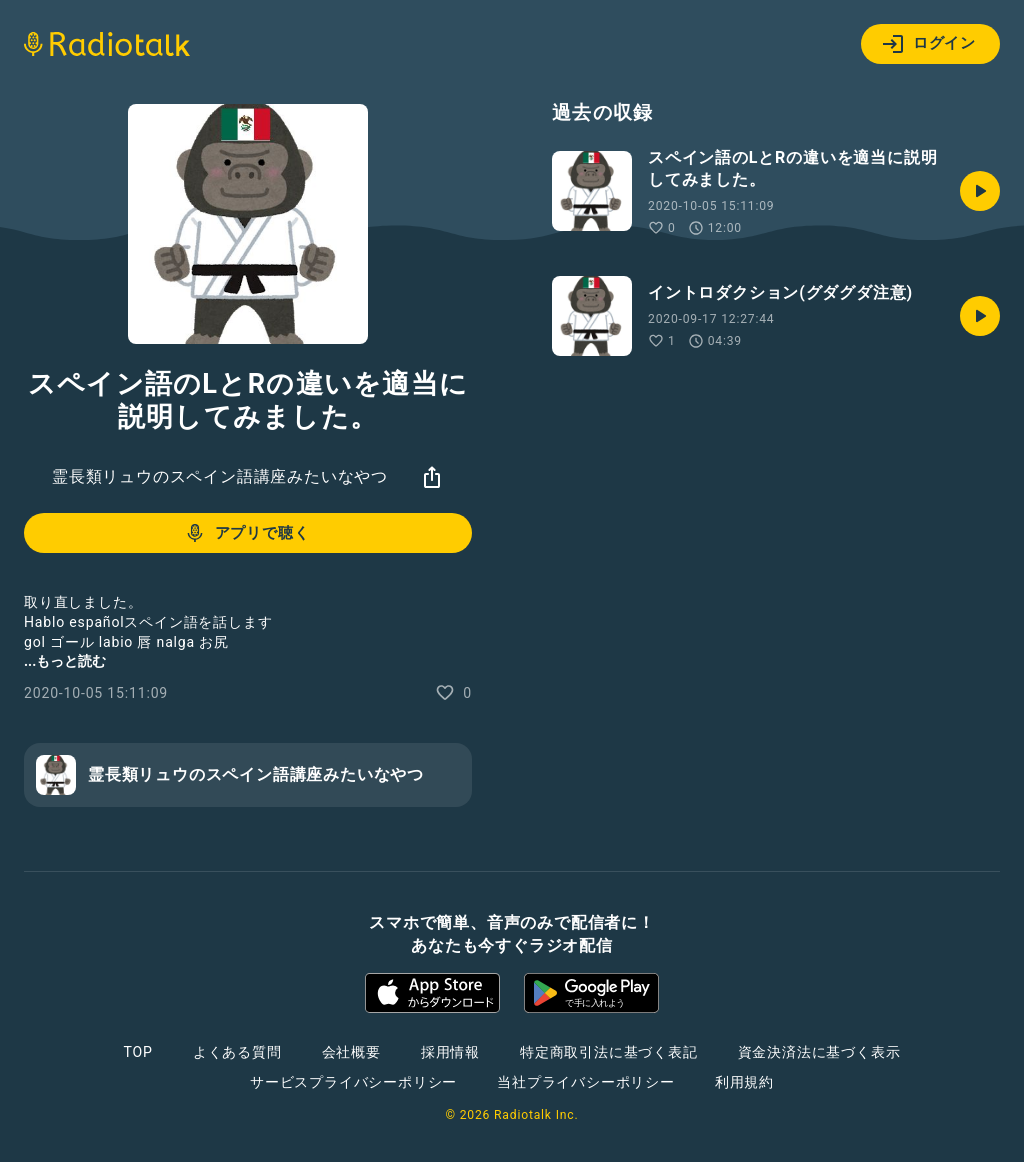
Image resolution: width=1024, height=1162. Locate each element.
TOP (138, 1052)
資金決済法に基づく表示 (819, 1052)
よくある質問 (237, 1052)
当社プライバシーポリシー (586, 1082)
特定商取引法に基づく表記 (609, 1052)
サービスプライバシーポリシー (353, 1082)
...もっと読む (65, 661)
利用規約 (744, 1082)
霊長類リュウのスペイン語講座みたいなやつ (220, 476)
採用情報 (450, 1052)
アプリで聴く (246, 533)
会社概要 (351, 1052)
